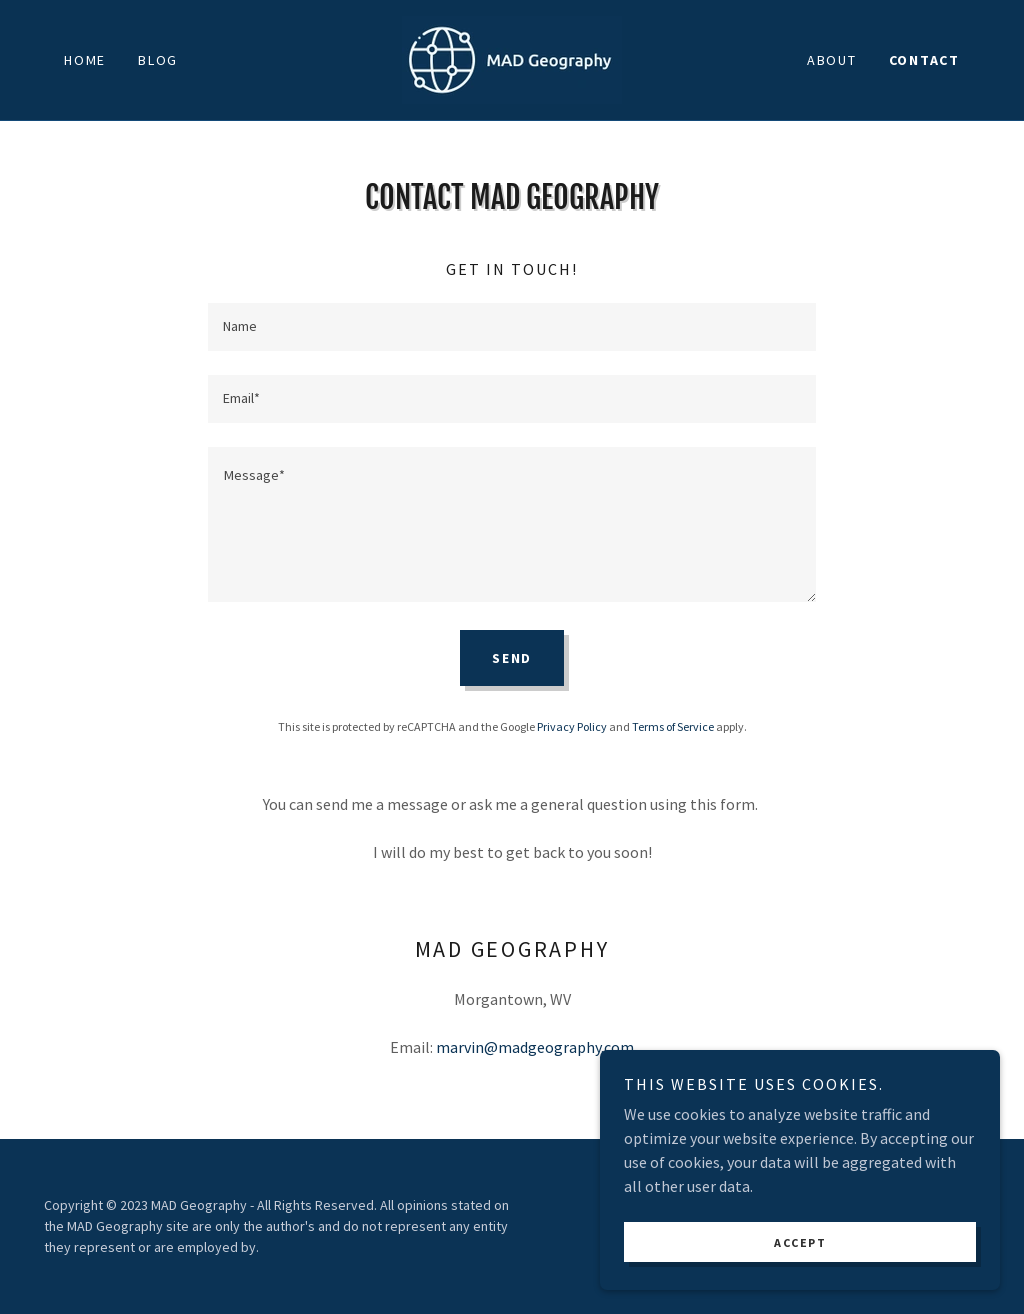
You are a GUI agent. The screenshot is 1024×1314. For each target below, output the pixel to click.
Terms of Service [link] (673, 726)
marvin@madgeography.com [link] (535, 1047)
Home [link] (85, 60)
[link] (512, 58)
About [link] (832, 60)
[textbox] (512, 327)
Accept (800, 1242)
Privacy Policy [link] (572, 726)
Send (512, 658)
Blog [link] (158, 60)
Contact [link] (924, 60)
